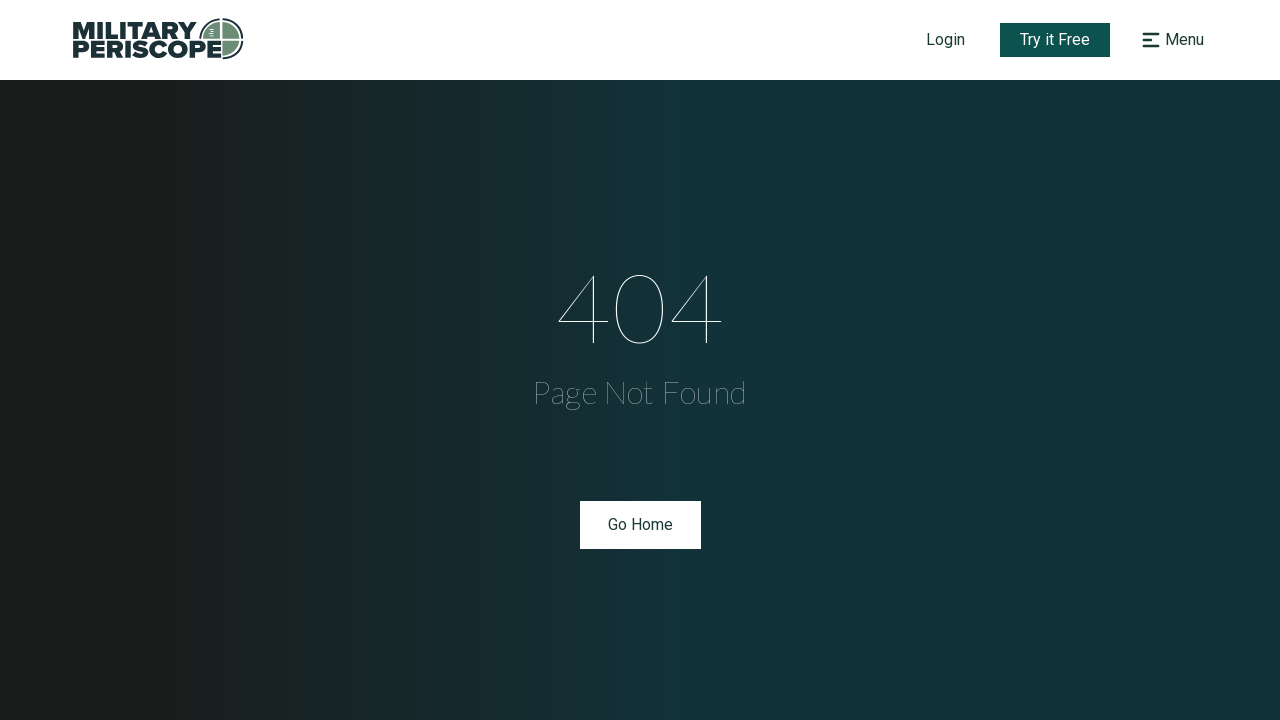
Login (945, 39)
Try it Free (1055, 39)
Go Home (640, 524)
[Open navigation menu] (1170, 40)
